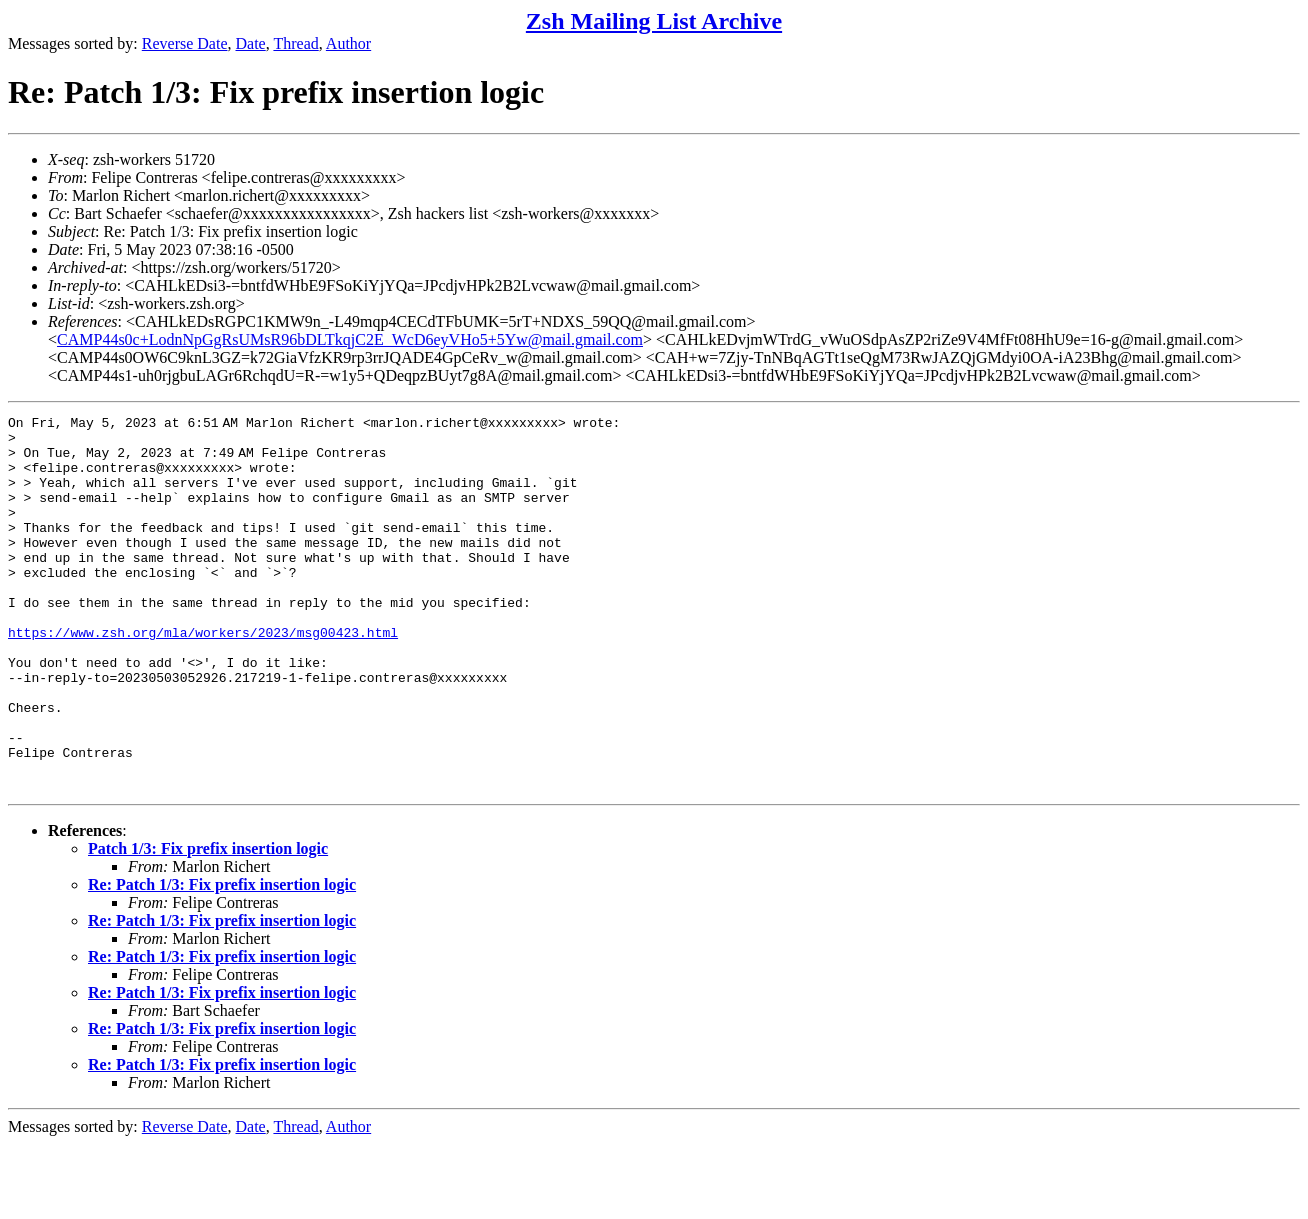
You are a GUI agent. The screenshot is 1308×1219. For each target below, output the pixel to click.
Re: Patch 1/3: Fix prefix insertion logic (222, 959)
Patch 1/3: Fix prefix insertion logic (208, 923)
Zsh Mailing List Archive (654, 21)
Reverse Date (185, 43)
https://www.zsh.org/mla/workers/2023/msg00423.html (203, 677)
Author (348, 43)
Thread (295, 43)
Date (251, 43)
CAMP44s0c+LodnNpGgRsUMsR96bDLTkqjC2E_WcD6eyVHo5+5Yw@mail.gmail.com (350, 339)
